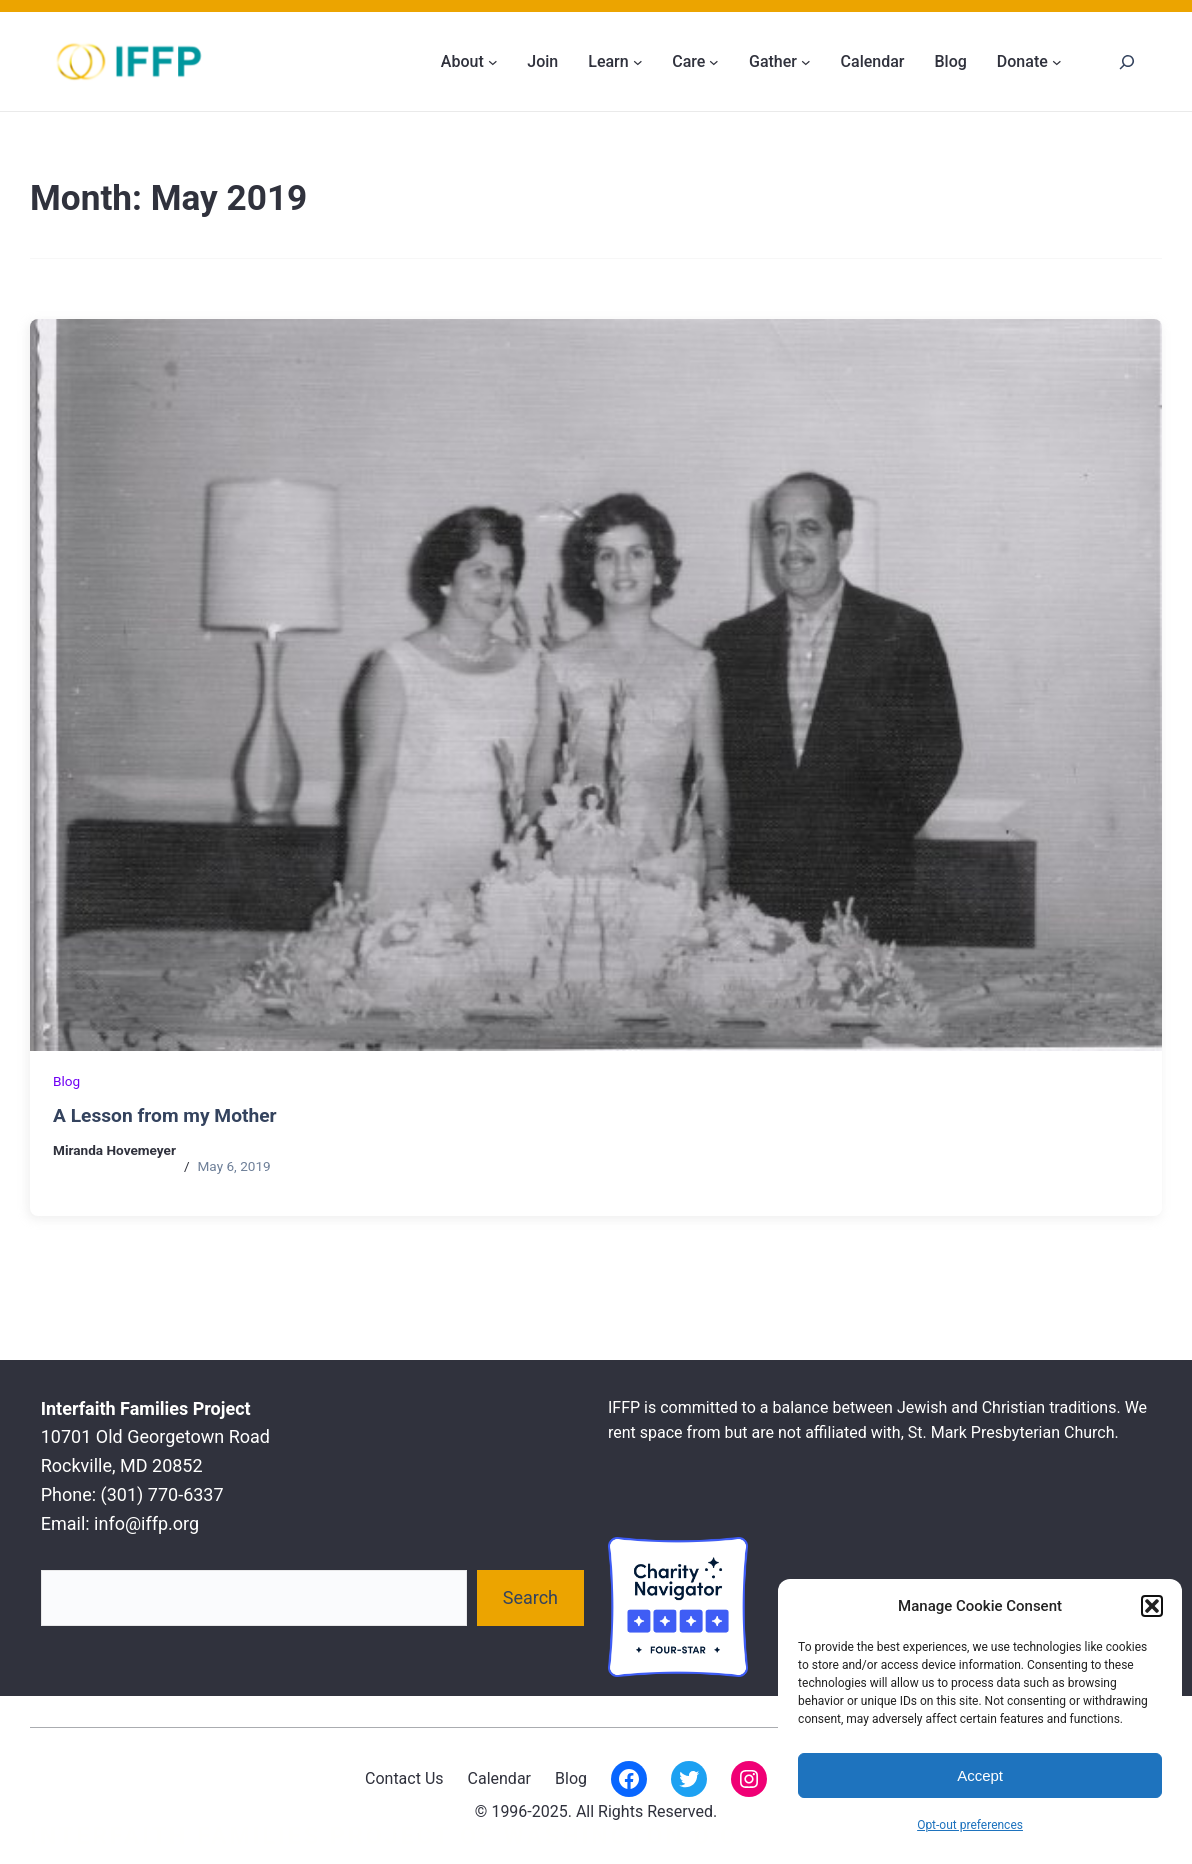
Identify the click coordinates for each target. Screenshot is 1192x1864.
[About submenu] (493, 62)
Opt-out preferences (970, 1825)
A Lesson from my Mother (165, 1115)
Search (530, 1597)
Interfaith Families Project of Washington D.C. (389, 1836)
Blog (66, 1081)
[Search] (1126, 61)
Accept (980, 1775)
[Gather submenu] (806, 62)
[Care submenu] (714, 62)
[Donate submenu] (1057, 62)
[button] (1152, 1606)
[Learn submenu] (638, 62)
